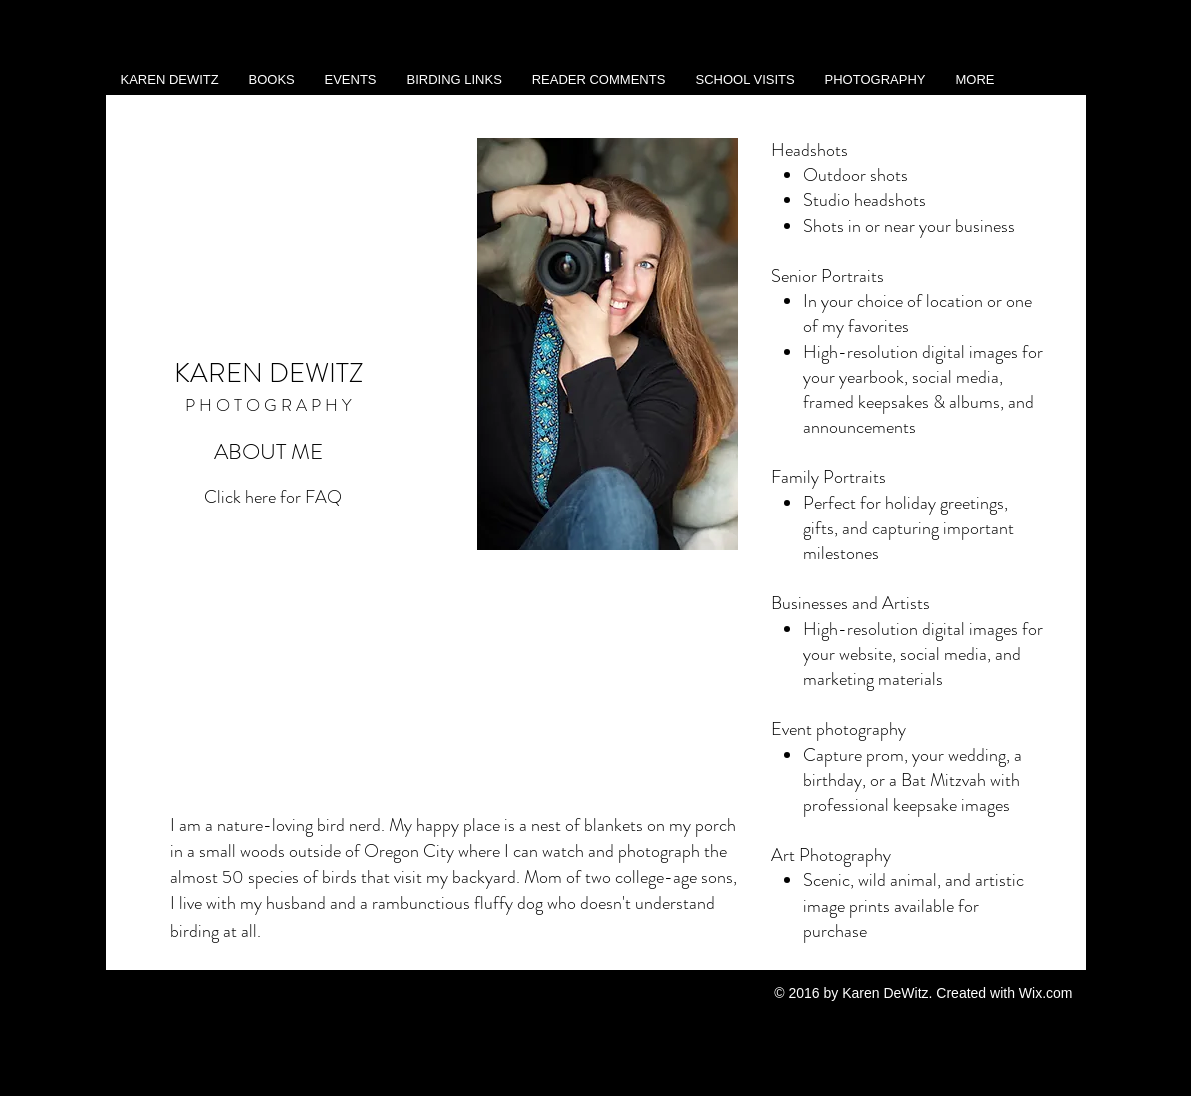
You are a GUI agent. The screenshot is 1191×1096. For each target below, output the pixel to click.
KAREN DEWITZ (268, 373)
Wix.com (1046, 993)
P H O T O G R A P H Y (268, 405)
